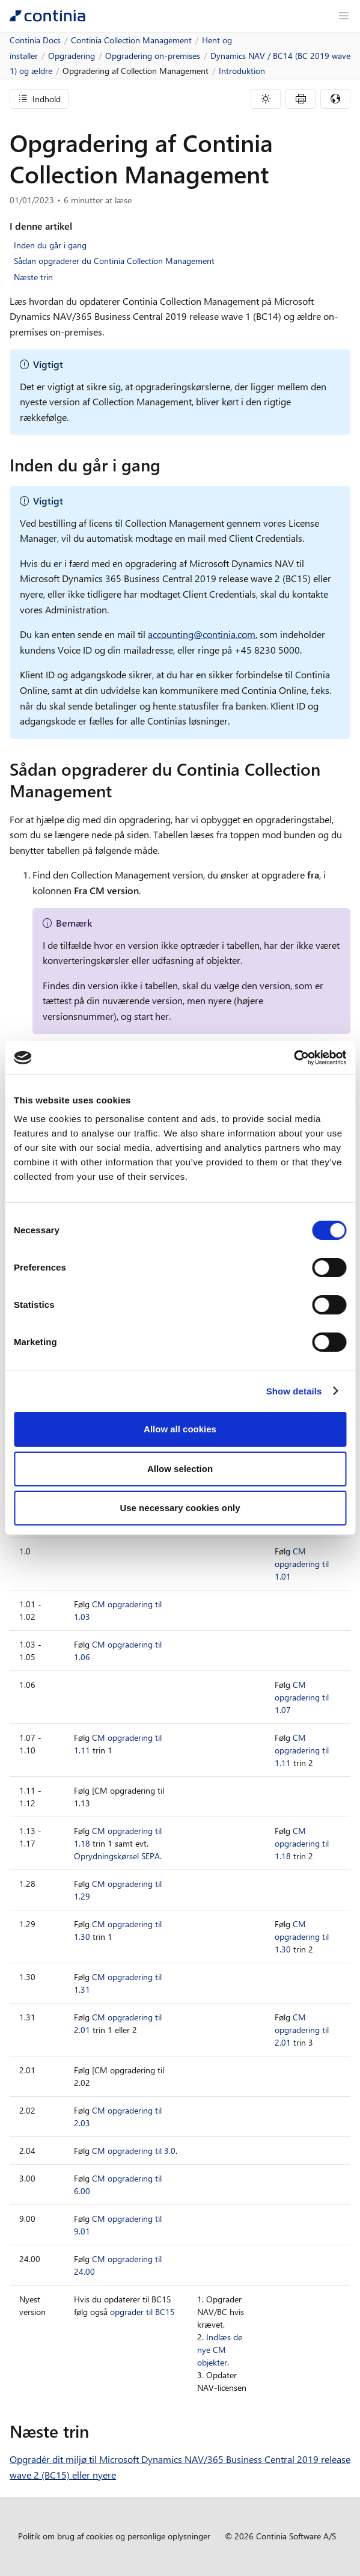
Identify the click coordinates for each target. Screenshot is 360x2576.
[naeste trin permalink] (96, 2431)
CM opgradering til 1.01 (302, 1563)
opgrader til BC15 (142, 2311)
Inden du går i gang (50, 245)
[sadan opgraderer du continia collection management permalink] (119, 791)
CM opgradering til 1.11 (302, 1750)
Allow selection (180, 1469)
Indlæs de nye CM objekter (219, 2349)
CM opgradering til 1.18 (302, 1843)
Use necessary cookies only (180, 1508)
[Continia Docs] (47, 16)
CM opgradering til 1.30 (302, 1936)
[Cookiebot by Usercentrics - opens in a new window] (293, 1058)
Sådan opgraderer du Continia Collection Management (114, 260)
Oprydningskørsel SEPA (117, 1856)
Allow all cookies (180, 1429)
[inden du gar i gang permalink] (167, 465)
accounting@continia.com (201, 634)
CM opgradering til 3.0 (133, 2150)
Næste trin (33, 277)
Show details (294, 1391)
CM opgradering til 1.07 (302, 1697)
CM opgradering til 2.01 (302, 2029)
